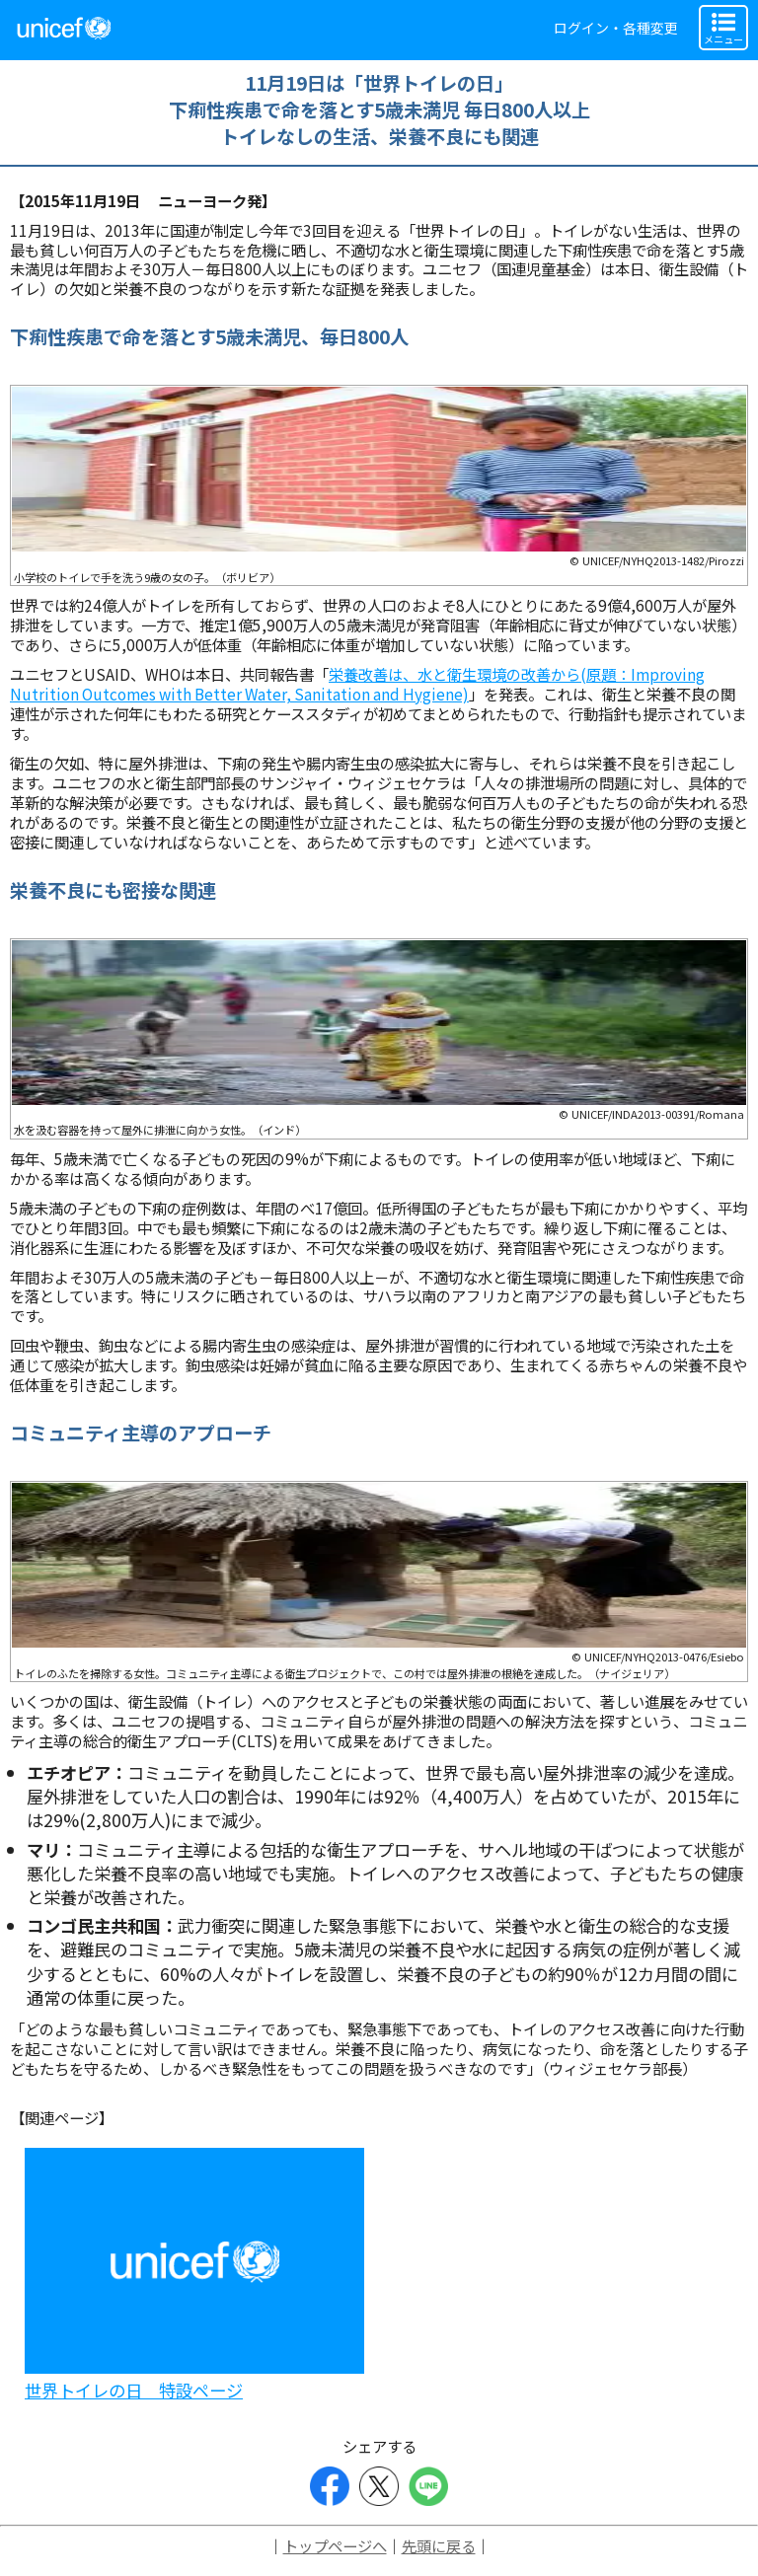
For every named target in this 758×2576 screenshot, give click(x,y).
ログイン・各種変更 (616, 27)
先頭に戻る (439, 2545)
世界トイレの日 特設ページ (134, 2390)
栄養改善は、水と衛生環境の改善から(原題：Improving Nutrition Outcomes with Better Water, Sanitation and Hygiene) (357, 683)
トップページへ (335, 2545)
